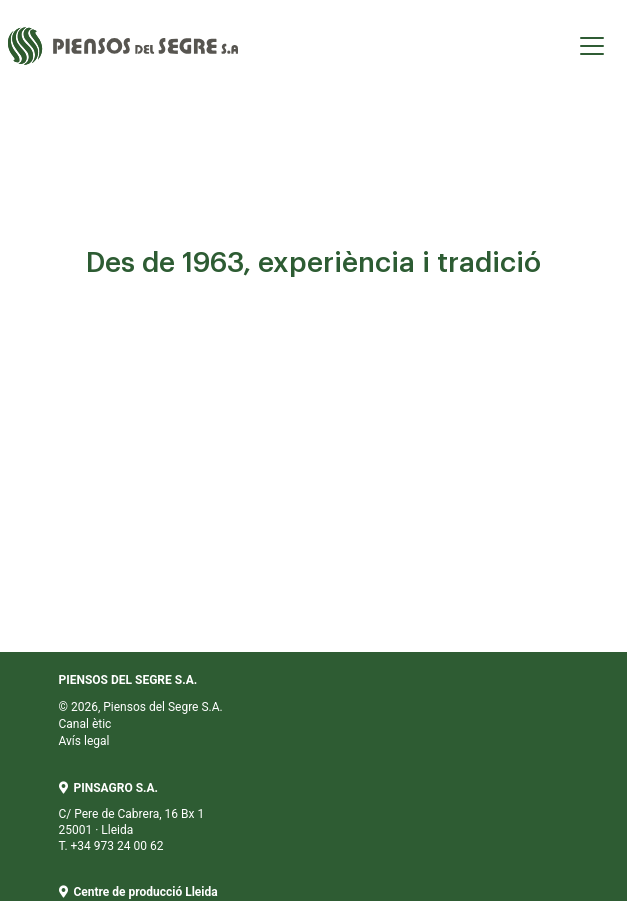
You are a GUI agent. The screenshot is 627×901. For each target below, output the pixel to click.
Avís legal (84, 741)
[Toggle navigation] (592, 46)
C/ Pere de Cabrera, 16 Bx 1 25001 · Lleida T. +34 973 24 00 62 (132, 817)
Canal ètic (85, 724)
